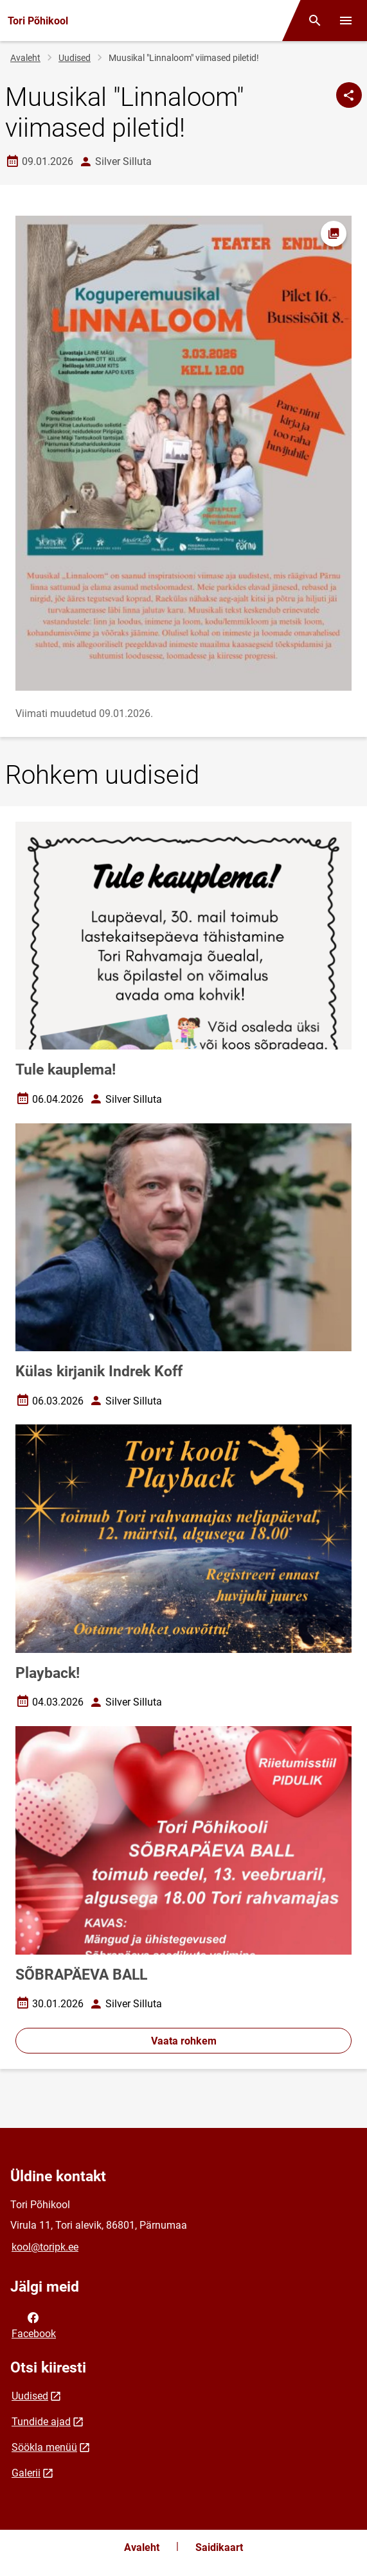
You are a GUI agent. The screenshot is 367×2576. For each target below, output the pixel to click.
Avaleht (25, 58)
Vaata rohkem (184, 2041)
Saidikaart (219, 2547)
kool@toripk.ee (45, 2247)
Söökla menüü (44, 2447)
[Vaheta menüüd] (346, 20)
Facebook (34, 2324)
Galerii (26, 2473)
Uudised (74, 58)
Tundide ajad (41, 2422)
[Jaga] (349, 95)
